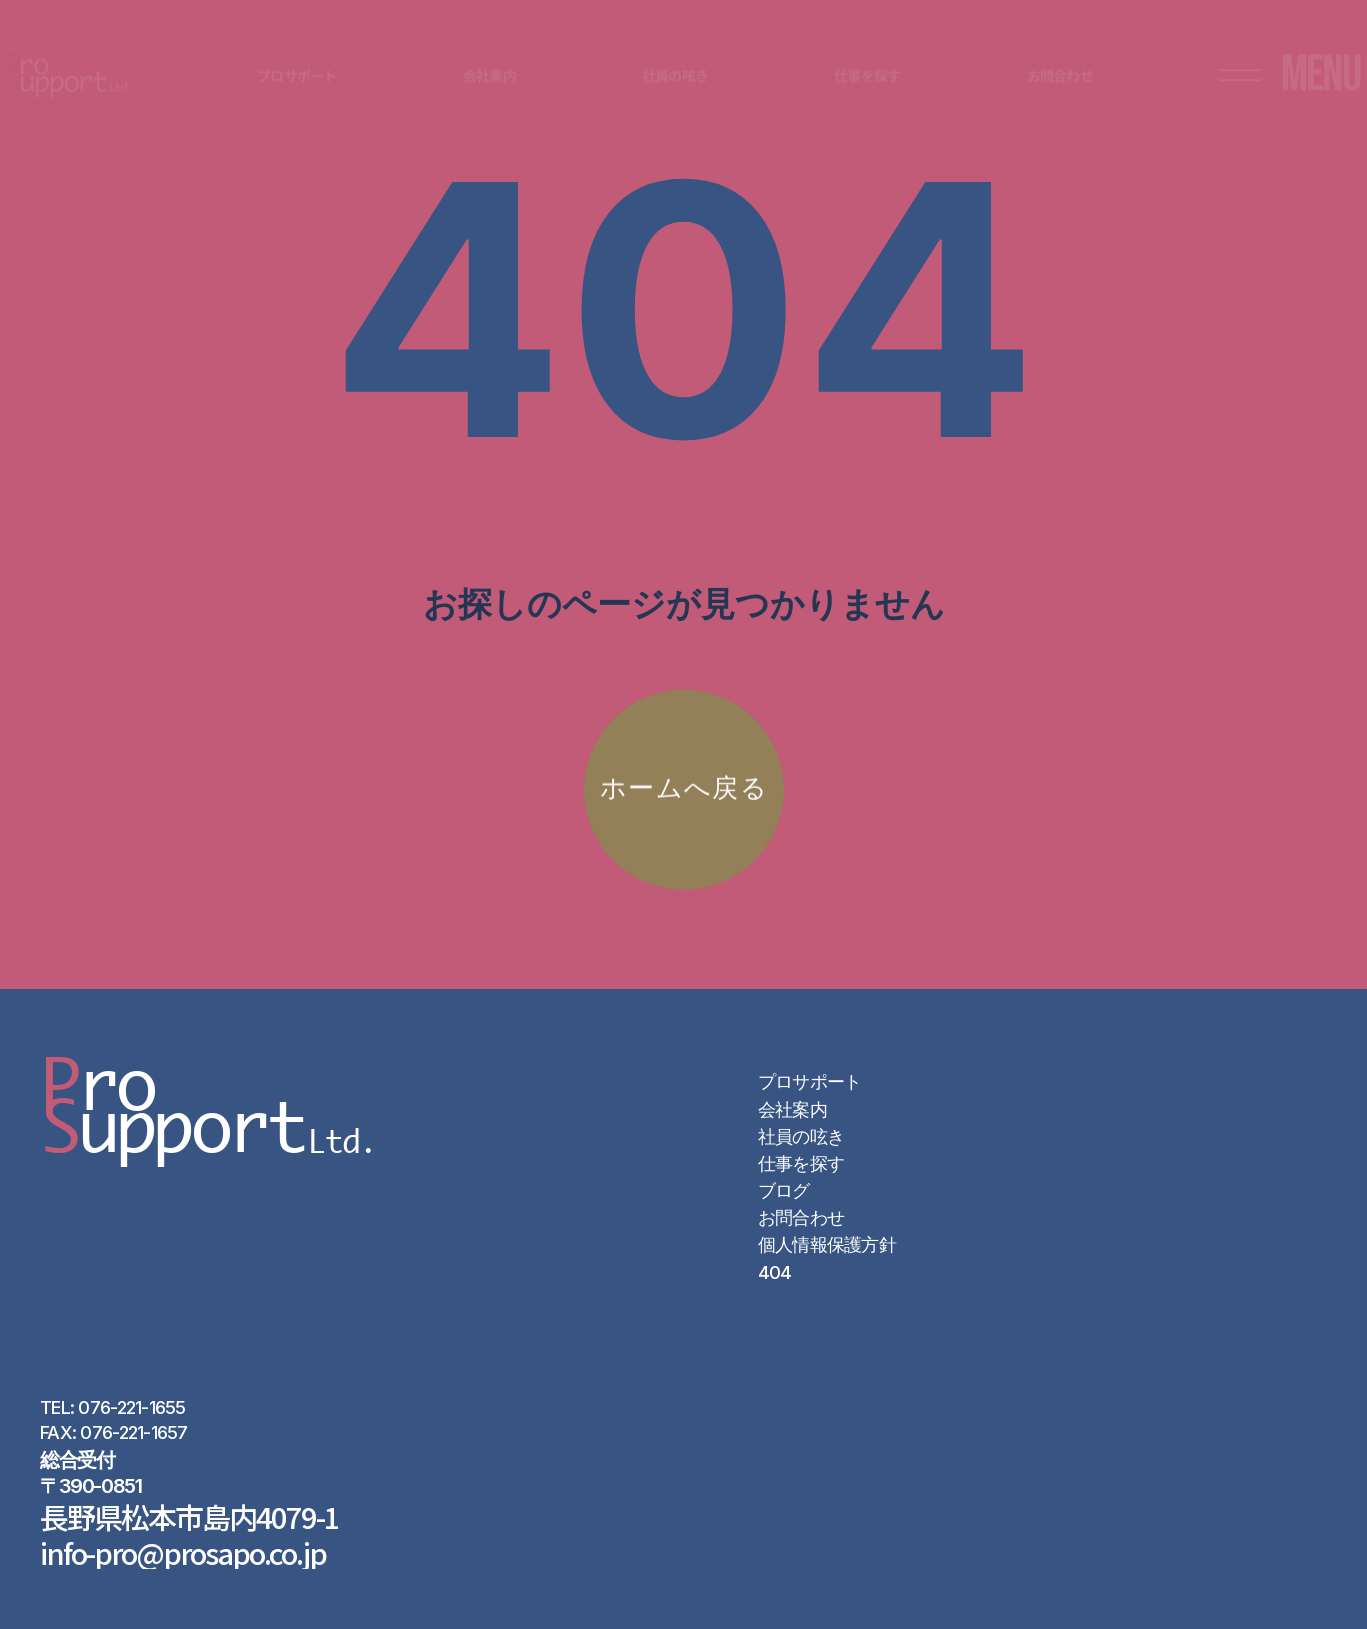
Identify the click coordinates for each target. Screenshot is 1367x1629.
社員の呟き (801, 1136)
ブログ (784, 1190)
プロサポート (810, 1081)
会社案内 (792, 1109)
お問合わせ (801, 1217)
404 (775, 1272)
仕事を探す (801, 1163)
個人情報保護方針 (827, 1244)
